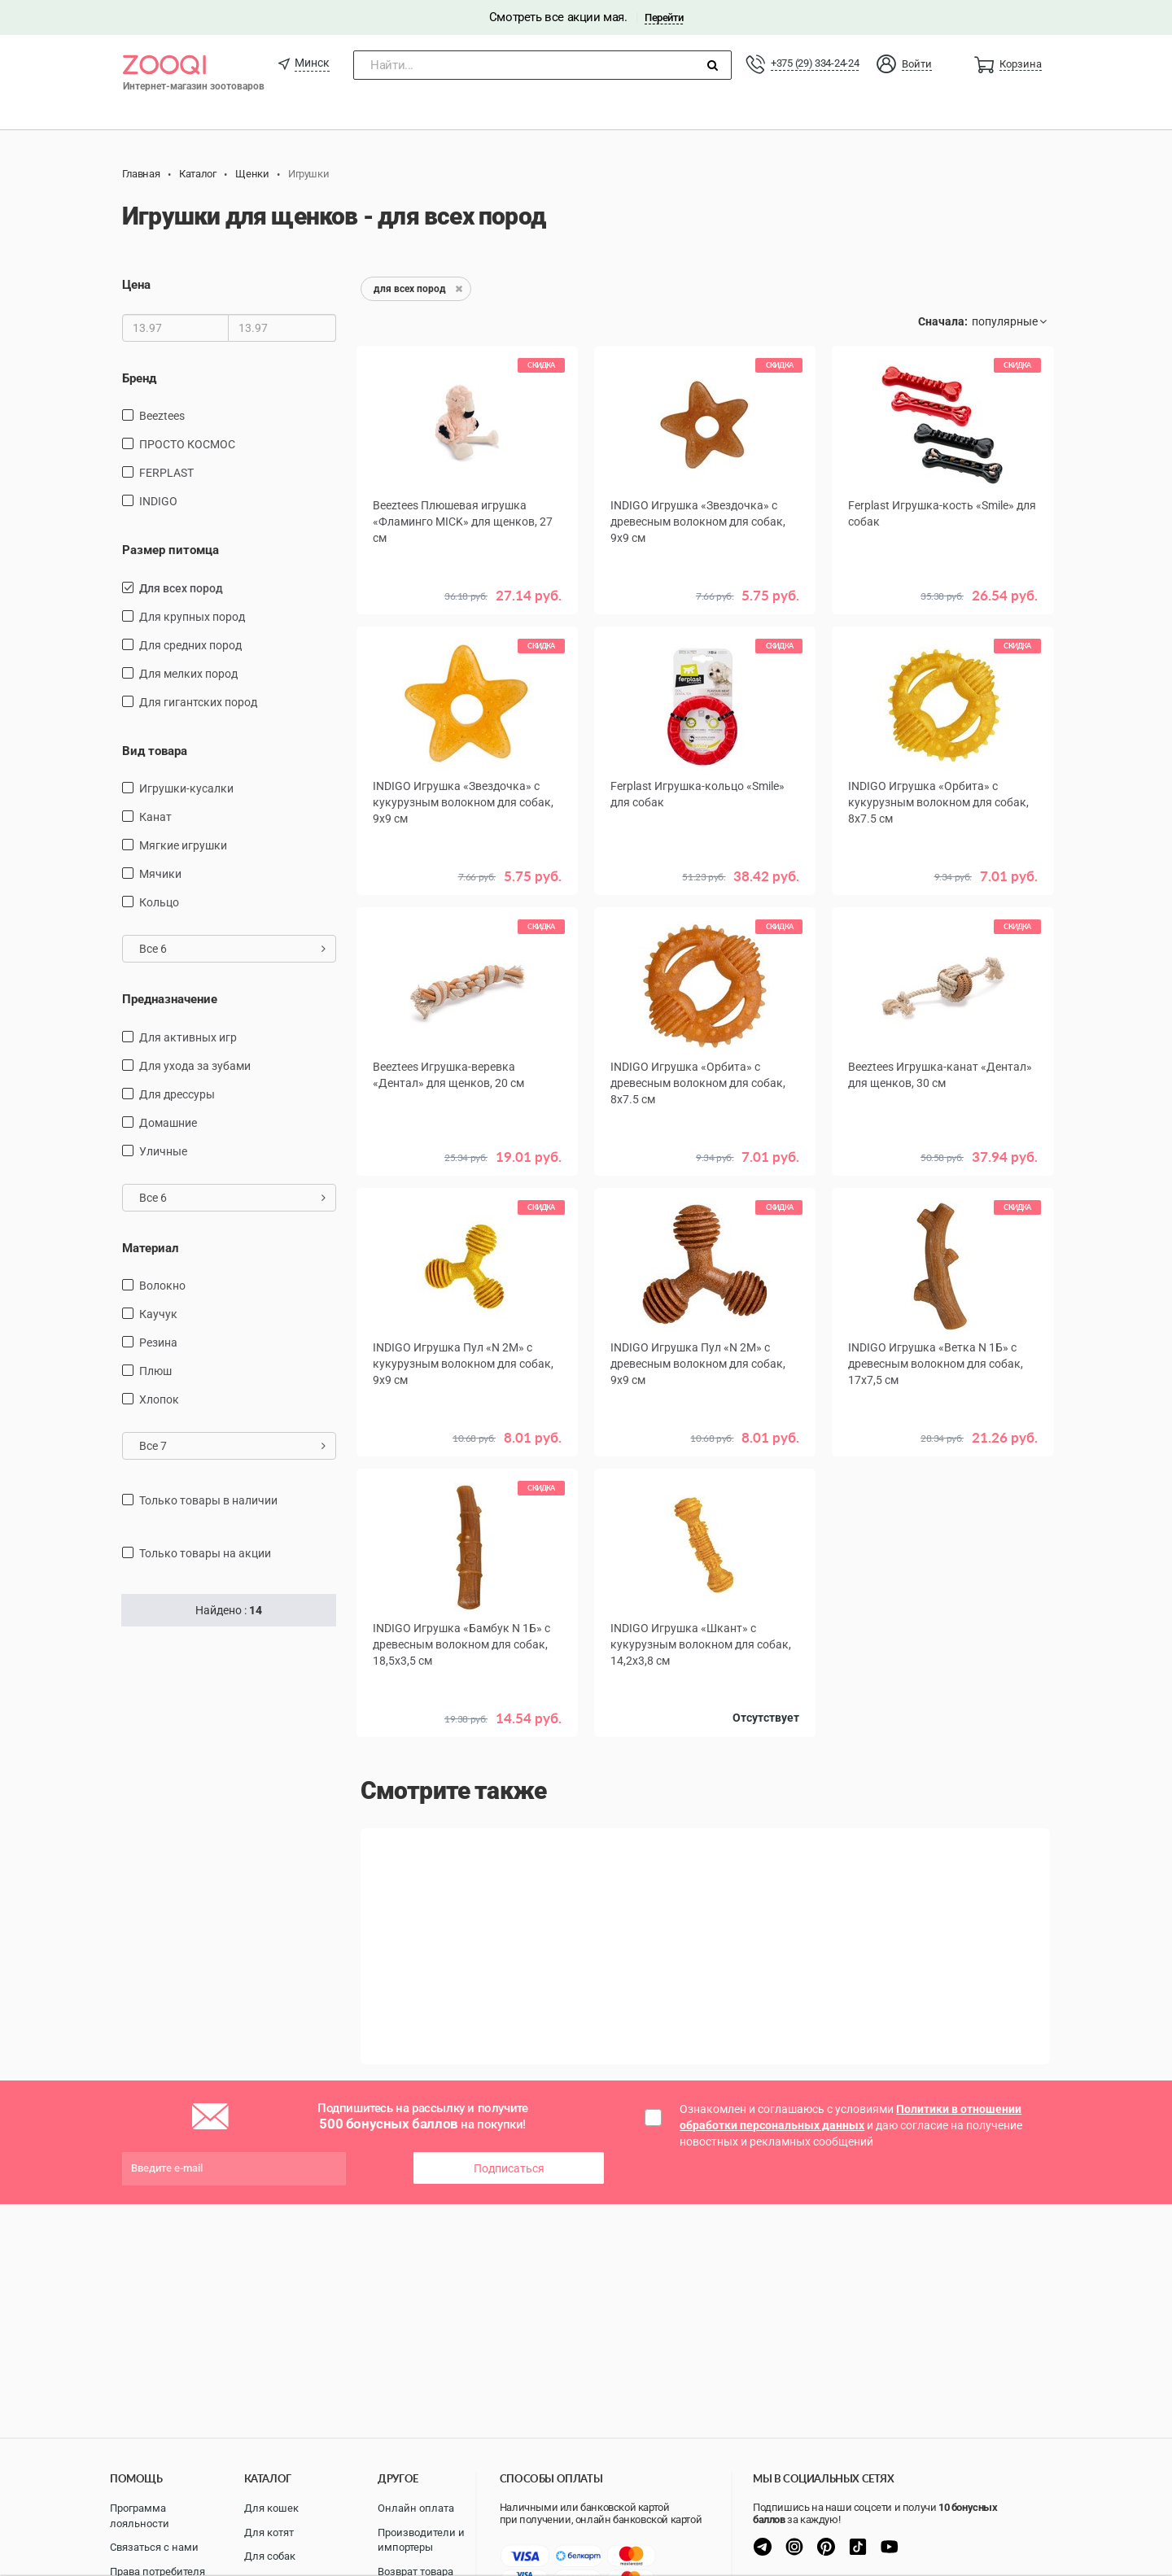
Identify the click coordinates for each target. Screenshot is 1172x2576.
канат (155, 816)
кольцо (159, 902)
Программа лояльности (139, 2516)
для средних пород (190, 645)
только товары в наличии (208, 1500)
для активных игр (188, 1037)
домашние (168, 1122)
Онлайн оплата (416, 2508)
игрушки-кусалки (186, 788)
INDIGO (158, 501)
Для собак (269, 2556)
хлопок (159, 1399)
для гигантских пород (198, 702)
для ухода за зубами (195, 1065)
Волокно (162, 1285)
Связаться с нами (154, 2547)
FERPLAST (166, 472)
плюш (155, 1371)
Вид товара (154, 751)
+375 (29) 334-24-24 (815, 63)
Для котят (269, 2532)
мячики (160, 873)
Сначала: (943, 321)
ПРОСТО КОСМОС (187, 444)
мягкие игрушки (183, 845)
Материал (150, 1248)
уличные (163, 1151)
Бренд (139, 378)
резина (158, 1342)
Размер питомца (170, 550)
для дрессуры (177, 1094)
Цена (136, 284)
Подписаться (509, 2168)
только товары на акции (205, 1553)
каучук (158, 1314)
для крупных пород (192, 616)
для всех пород (181, 588)
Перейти (664, 17)
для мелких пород (188, 673)
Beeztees (162, 415)
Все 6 (232, 949)
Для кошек (271, 2508)
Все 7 (232, 1446)
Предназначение (169, 999)
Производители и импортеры (421, 2540)
